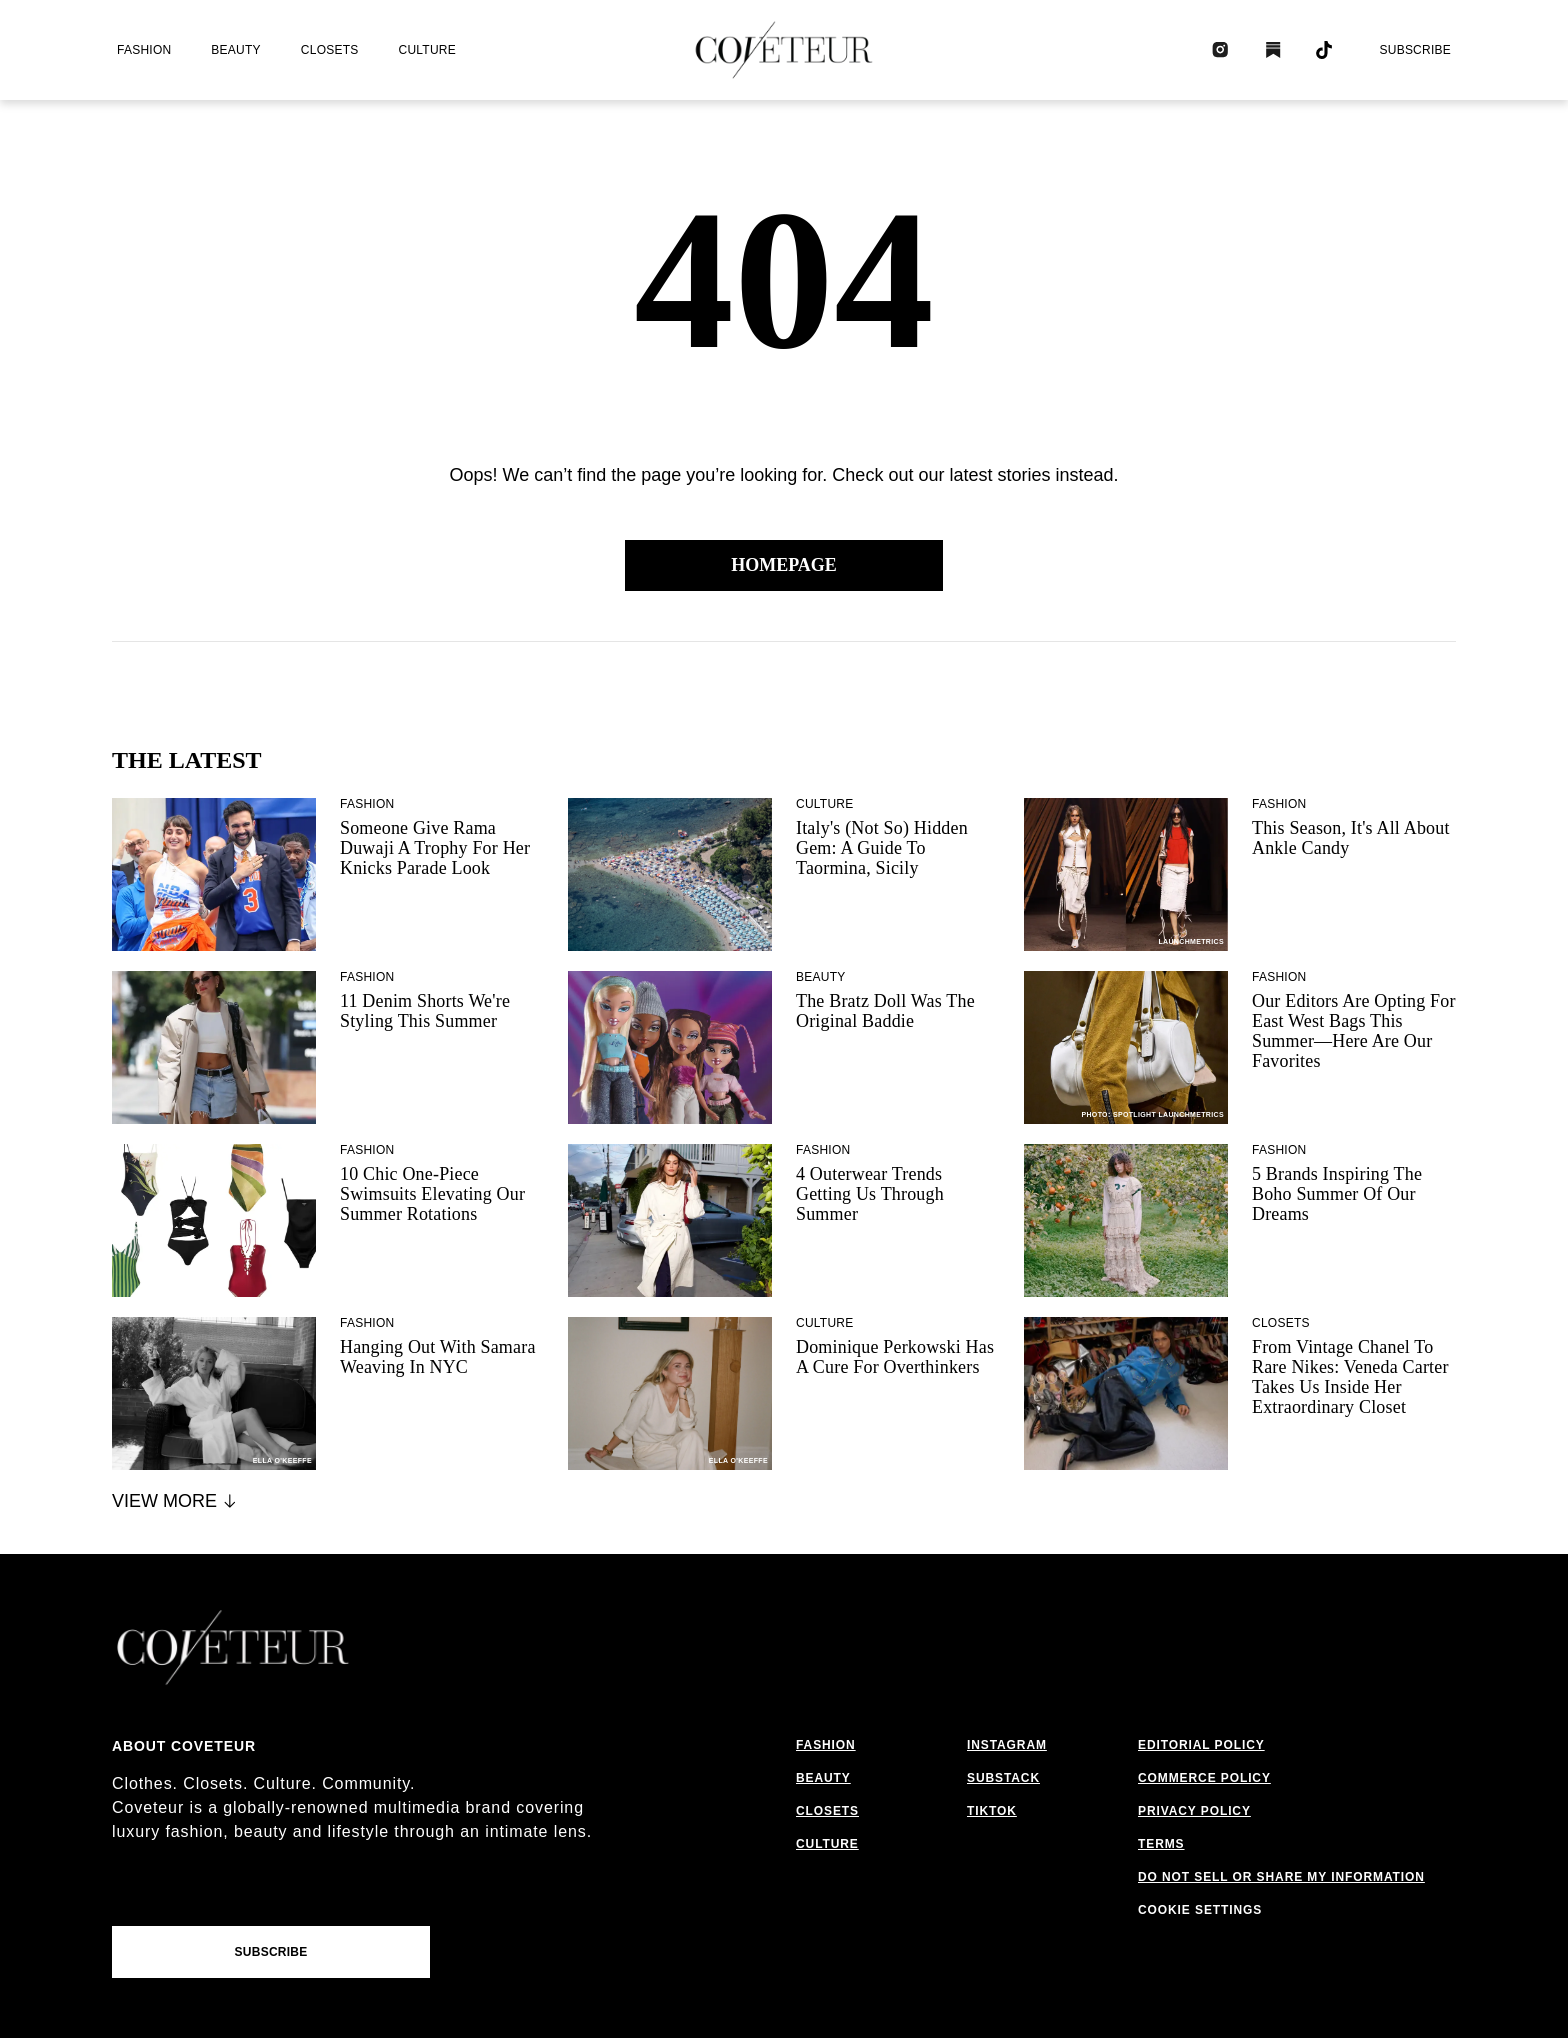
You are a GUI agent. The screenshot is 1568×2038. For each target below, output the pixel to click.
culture (427, 50)
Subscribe (1415, 50)
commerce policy (1204, 1778)
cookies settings (1204, 1910)
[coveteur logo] (784, 50)
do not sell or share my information (1281, 1877)
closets (330, 50)
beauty (235, 50)
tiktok (992, 1811)
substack (1003, 1778)
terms (1161, 1844)
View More (175, 1501)
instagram (1007, 1745)
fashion (144, 50)
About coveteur (184, 1746)
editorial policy (1201, 1745)
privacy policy (1194, 1811)
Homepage (784, 565)
